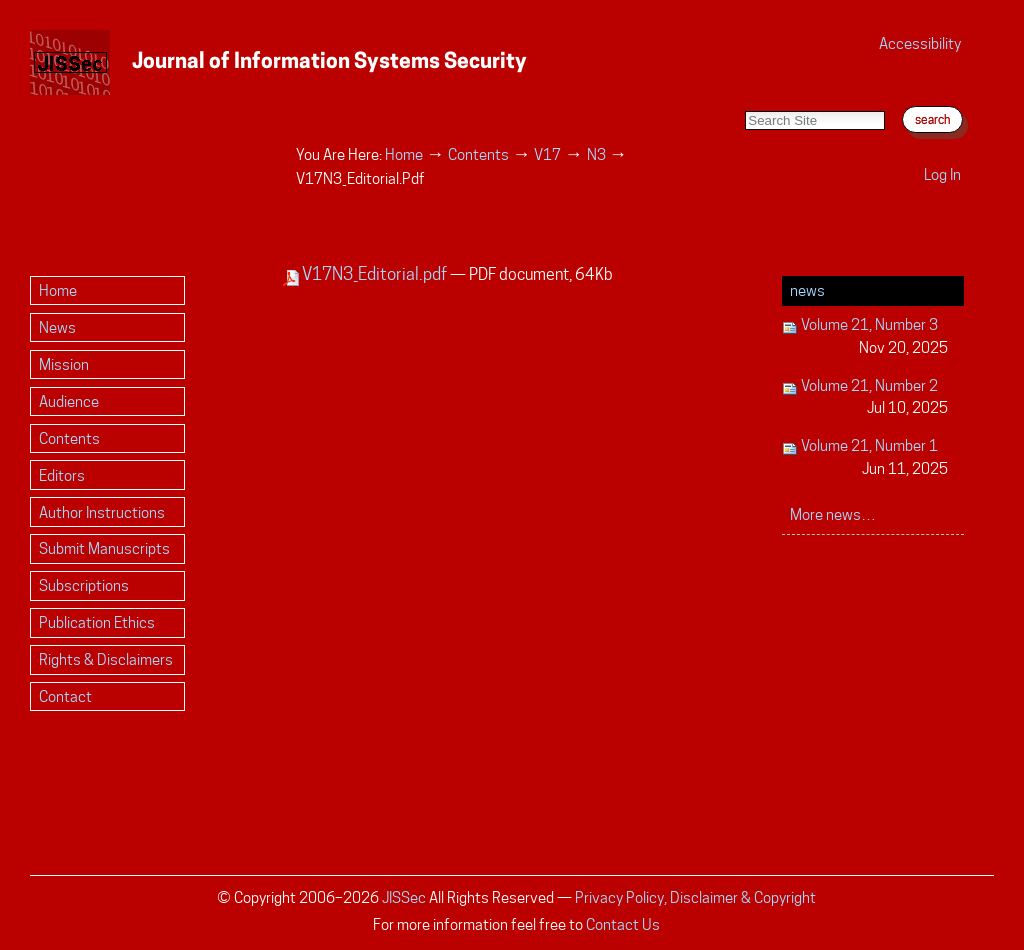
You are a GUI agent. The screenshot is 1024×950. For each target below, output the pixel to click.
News (807, 290)
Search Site (744, 90)
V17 (547, 154)
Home (404, 154)
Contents (478, 154)
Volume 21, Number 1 (865, 458)
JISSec (404, 897)
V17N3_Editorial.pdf (366, 274)
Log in (942, 174)
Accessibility (920, 43)
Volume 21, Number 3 (865, 337)
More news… (833, 514)
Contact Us (623, 924)
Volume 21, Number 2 (865, 398)
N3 (596, 154)
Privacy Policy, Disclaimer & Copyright (695, 897)
